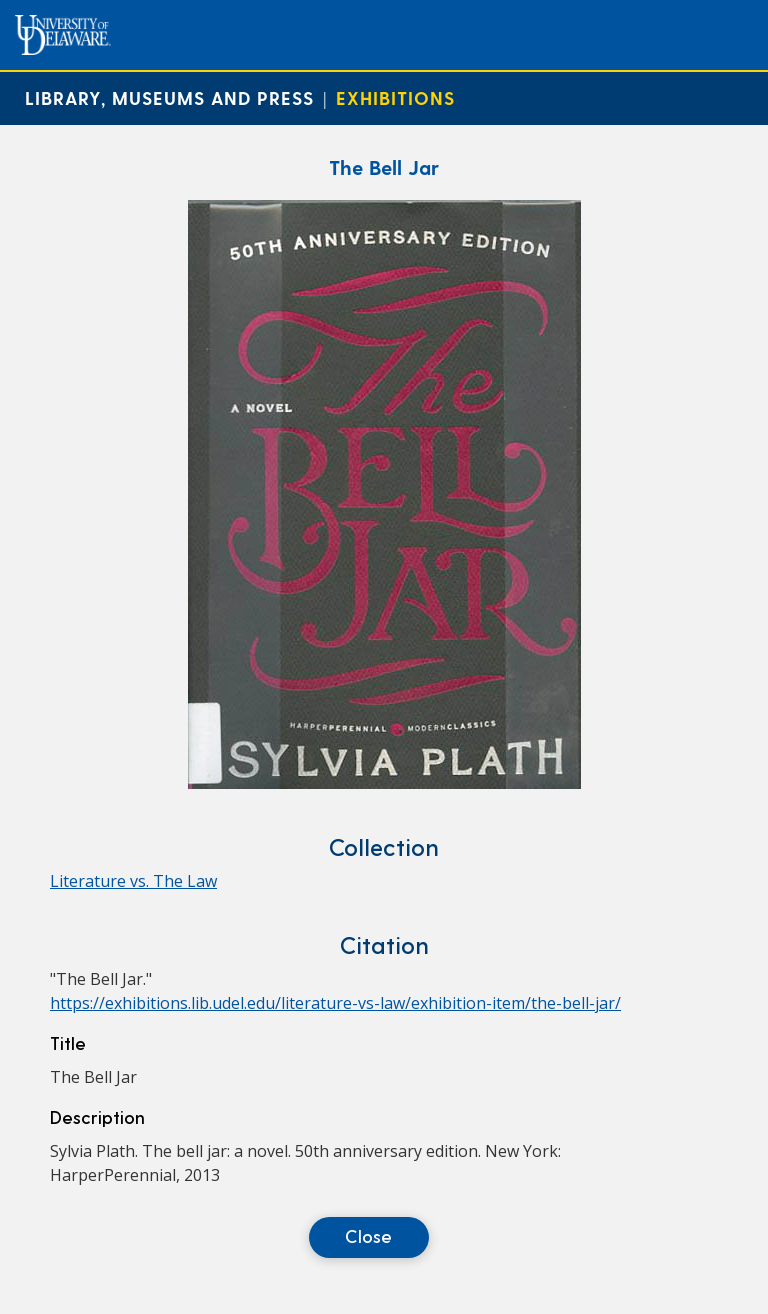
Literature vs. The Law (133, 881)
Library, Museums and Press (169, 97)
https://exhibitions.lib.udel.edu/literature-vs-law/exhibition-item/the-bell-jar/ (335, 1003)
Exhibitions (395, 97)
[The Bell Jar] (384, 783)
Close (368, 1235)
